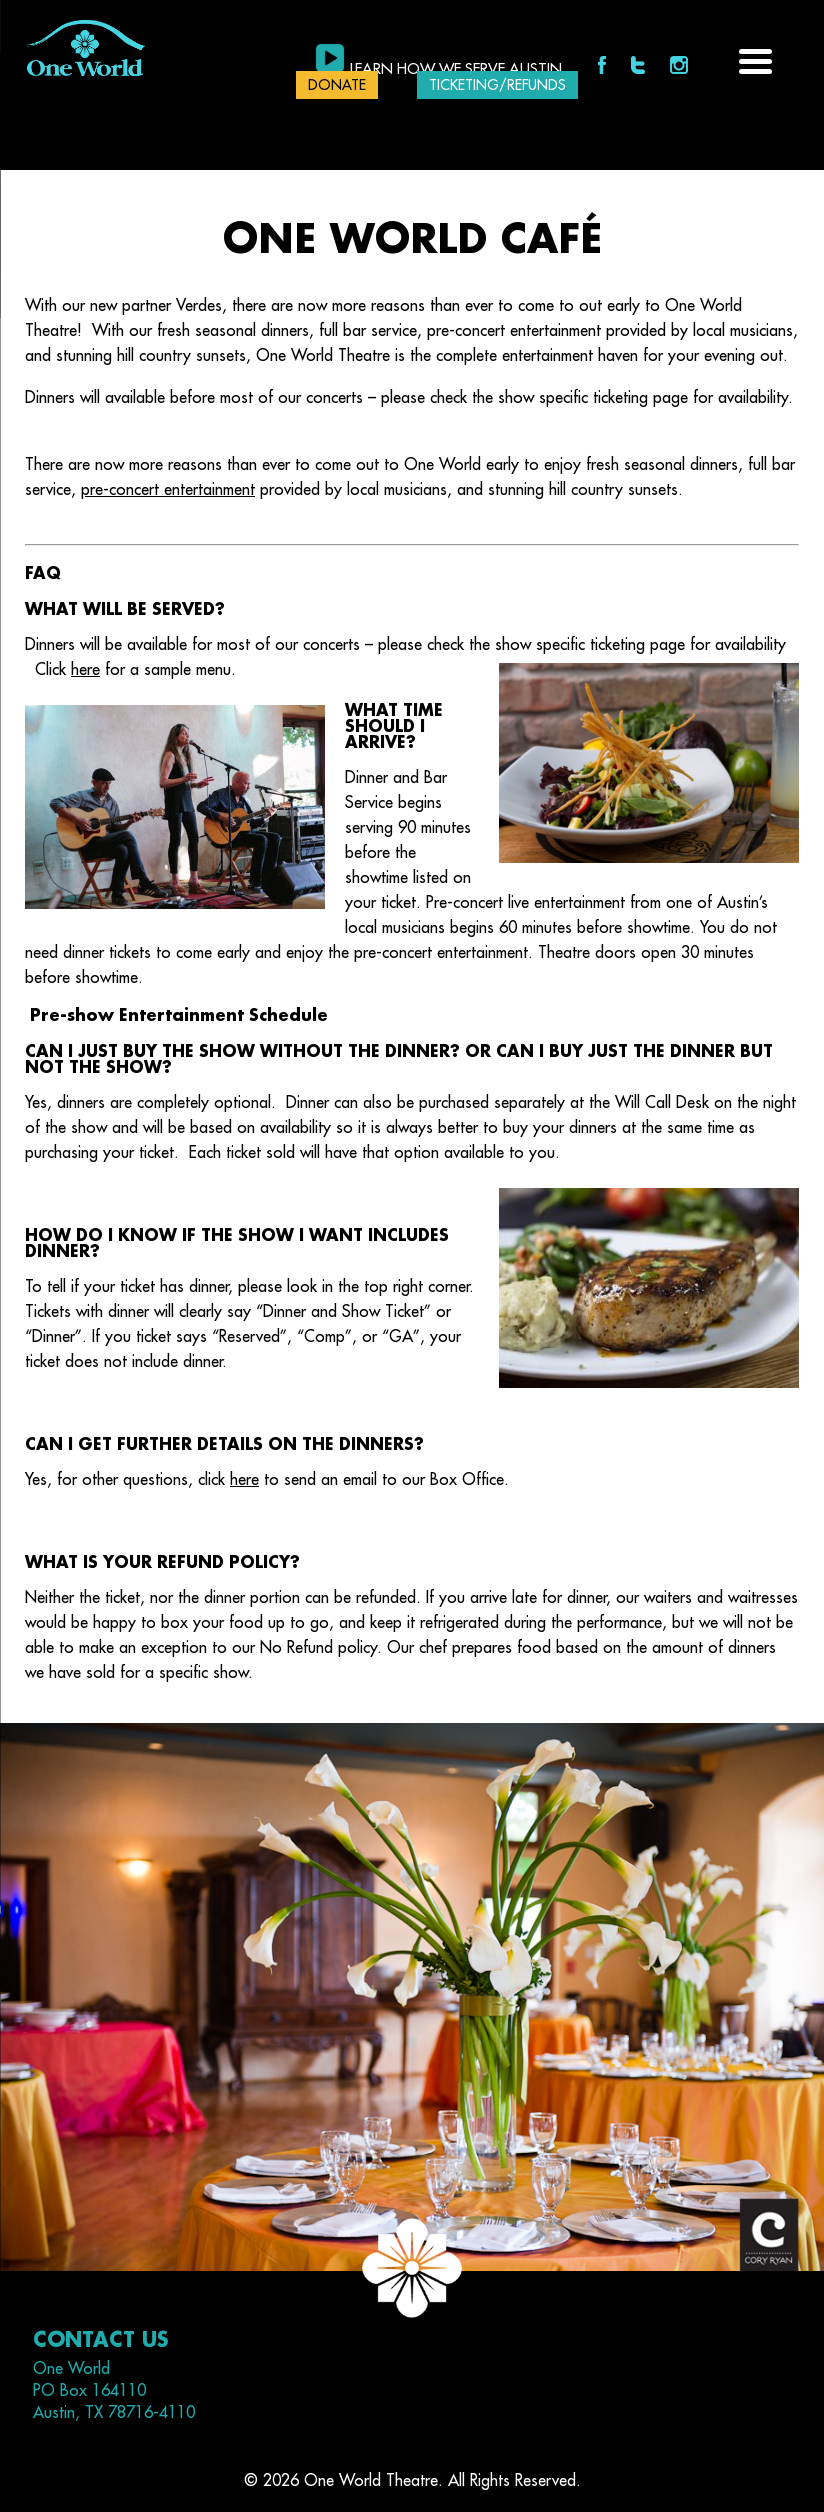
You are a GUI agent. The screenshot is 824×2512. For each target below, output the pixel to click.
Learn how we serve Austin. (458, 69)
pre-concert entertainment (168, 490)
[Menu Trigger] (755, 59)
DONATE (337, 85)
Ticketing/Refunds (497, 85)
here (85, 670)
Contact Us (100, 2340)
